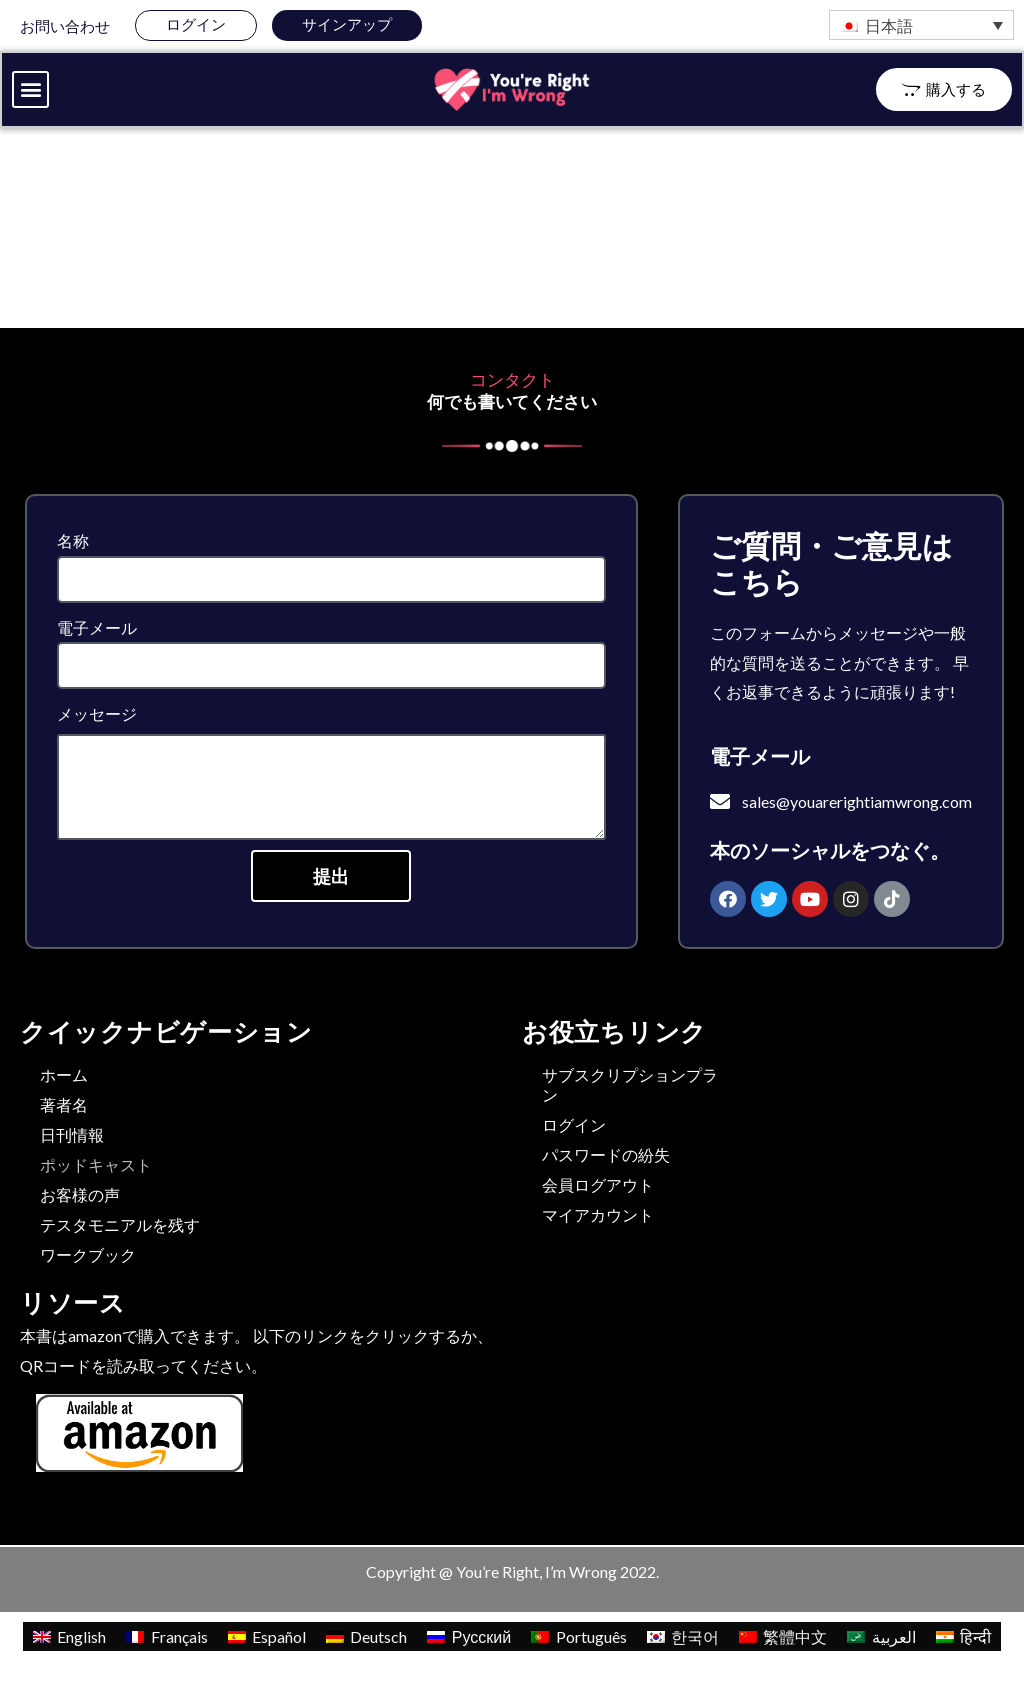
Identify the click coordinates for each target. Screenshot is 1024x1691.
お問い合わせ (65, 26)
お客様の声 (80, 1196)
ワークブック (88, 1256)
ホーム (64, 1076)
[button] (31, 90)
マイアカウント (598, 1216)
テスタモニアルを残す (120, 1226)
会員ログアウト (598, 1186)
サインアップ (347, 24)
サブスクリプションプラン (630, 1086)
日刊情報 (72, 1136)
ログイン (196, 24)
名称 (73, 542)
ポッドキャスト (96, 1166)
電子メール (97, 629)
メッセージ (97, 715)
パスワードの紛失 (606, 1156)
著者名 (64, 1106)
